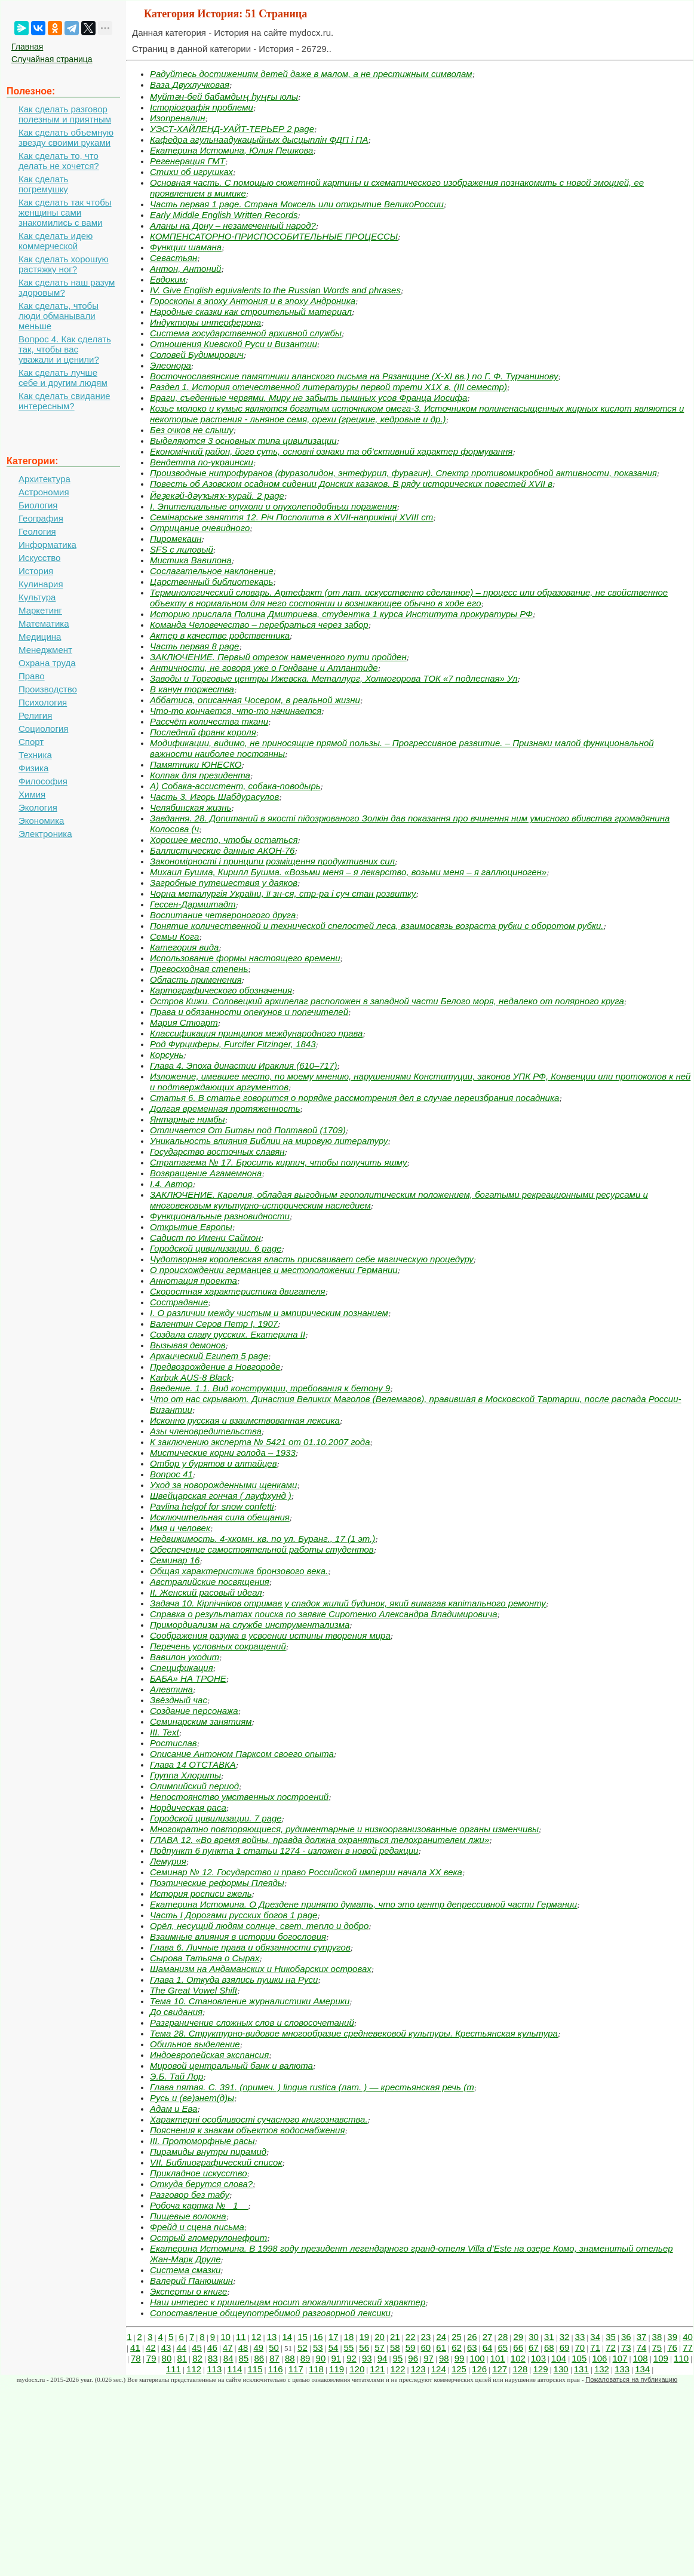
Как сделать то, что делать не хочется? (59, 161)
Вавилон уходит (184, 1657)
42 (151, 2347)
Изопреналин (177, 118)
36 (626, 2337)
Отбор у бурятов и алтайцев (213, 1463)
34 (595, 2337)
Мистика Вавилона (191, 560)
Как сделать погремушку (43, 184)
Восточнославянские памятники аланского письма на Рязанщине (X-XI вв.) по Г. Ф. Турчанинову (354, 376)
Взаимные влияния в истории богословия (238, 1936)
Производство (48, 689)
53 (318, 2347)
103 (538, 2358)
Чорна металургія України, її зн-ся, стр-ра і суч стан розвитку (283, 893)
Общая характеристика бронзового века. (239, 1571)
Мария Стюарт (184, 1022)
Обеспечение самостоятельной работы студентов (262, 1549)
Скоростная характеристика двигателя (237, 1291)
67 (534, 2347)
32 (565, 2337)
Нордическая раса (188, 1807)
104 (558, 2358)
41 (135, 2347)
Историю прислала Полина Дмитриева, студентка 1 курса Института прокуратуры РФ (341, 614)
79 (151, 2358)
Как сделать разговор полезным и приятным (65, 114)
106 (599, 2358)
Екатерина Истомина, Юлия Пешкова (231, 150)
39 (672, 2337)
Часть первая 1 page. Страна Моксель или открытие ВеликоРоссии (297, 204)
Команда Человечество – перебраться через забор (259, 625)
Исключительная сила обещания (220, 1517)
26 (472, 2337)
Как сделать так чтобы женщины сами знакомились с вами (65, 212)
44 (181, 2347)
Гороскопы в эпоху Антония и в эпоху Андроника (252, 301)
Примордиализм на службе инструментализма (249, 1625)
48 (243, 2347)
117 (295, 2369)
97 (428, 2358)
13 (272, 2337)
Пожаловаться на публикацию (631, 2379)
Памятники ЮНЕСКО (196, 764)
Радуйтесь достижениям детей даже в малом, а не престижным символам (311, 74)
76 (672, 2347)
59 (411, 2347)
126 (479, 2369)
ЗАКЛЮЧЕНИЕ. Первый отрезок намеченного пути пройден (278, 657)
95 (398, 2358)
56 (364, 2347)
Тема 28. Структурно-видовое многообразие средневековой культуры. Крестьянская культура (354, 2033)
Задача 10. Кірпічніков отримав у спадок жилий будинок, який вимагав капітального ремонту (348, 1603)
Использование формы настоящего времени (245, 958)
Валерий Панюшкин (191, 2281)
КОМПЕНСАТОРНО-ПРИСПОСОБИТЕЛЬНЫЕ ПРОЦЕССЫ (274, 236)
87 (274, 2358)
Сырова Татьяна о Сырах (204, 1958)
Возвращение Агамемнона (206, 1173)
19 (364, 2337)
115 (255, 2369)
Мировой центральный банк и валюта (231, 2065)
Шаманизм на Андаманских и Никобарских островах (260, 1969)
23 (426, 2337)
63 (472, 2347)
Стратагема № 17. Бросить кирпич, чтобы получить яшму (278, 1162)
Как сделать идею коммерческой (56, 241)
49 (258, 2347)
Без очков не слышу (192, 430)
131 (581, 2369)
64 (488, 2347)
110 (681, 2358)
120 (356, 2369)
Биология (38, 505)
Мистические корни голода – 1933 (223, 1453)
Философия (43, 781)
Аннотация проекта (193, 1280)
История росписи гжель (201, 1893)
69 (565, 2347)
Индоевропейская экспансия (209, 2055)
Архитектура (44, 479)
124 (438, 2369)
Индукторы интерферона (205, 322)
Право (32, 676)
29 (518, 2337)
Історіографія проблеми (201, 107)
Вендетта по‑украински (201, 462)
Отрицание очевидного (200, 528)
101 (497, 2358)
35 (611, 2337)
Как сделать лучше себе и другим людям (63, 377)
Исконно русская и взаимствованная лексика (245, 1420)
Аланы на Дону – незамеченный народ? (233, 225)
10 (225, 2337)
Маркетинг (40, 610)
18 (349, 2337)
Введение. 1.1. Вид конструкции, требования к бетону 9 (270, 1388)
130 (561, 2369)
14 (287, 2337)
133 (622, 2369)
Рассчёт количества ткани (209, 721)
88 (290, 2358)
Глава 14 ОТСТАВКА (193, 1764)
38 (657, 2337)
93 (367, 2358)
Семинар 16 (174, 1560)
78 (136, 2358)
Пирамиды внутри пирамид (208, 2151)
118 (316, 2369)
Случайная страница (52, 59)
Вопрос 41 (171, 1474)
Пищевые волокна (188, 2216)
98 (444, 2358)
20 (379, 2337)
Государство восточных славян (217, 1151)
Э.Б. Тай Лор (176, 2076)
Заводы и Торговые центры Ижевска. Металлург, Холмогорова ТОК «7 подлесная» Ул (334, 678)
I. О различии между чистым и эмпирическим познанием (269, 1313)
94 (382, 2358)
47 (228, 2347)
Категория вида (184, 947)
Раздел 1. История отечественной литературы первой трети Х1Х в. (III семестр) (328, 387)
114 (234, 2369)
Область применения (196, 979)
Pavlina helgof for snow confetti (212, 1506)
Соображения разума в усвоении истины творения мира (270, 1635)
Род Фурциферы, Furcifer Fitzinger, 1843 (232, 1044)
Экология (38, 807)
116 (275, 2369)
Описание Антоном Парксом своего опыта (242, 1754)
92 (351, 2358)
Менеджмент (45, 650)
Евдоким (168, 279)
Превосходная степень (199, 969)
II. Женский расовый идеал (206, 1592)
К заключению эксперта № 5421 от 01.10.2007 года (260, 1442)
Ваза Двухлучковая (189, 84)
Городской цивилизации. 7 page (216, 1818)
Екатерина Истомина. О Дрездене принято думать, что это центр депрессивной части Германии (363, 1904)
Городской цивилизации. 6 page (216, 1248)
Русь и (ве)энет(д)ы (192, 2098)
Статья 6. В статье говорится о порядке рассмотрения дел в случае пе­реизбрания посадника (354, 1098)
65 (503, 2347)
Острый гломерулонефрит (208, 2237)
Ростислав (173, 1743)
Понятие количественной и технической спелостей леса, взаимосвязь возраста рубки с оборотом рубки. (377, 926)
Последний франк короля (203, 732)
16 (318, 2337)
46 (212, 2347)
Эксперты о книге (188, 2291)
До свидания (176, 2012)
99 (460, 2358)
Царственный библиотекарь (212, 581)
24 (441, 2337)
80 (167, 2358)
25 (457, 2337)
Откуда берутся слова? (201, 2184)
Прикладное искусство (198, 2173)
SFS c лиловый (181, 549)
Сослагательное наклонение (212, 571)
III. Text (164, 1732)
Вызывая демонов (188, 1345)
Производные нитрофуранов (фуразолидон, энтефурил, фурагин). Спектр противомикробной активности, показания (403, 473)
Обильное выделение (195, 2044)
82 (197, 2358)
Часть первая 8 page (194, 646)
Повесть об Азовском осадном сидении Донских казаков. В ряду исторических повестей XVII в (351, 484)
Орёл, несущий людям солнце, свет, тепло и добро (259, 1926)
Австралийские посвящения (209, 1582)
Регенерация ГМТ (187, 161)
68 (549, 2347)
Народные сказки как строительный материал (251, 311)
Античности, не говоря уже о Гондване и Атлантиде (264, 668)
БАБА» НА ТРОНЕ (188, 1678)
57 (379, 2347)
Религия (35, 715)
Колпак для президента (200, 775)
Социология (43, 728)
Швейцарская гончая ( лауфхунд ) (220, 1496)
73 (626, 2347)
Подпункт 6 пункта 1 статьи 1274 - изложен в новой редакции (284, 1850)
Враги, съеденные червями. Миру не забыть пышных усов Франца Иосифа (308, 397)
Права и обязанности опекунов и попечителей (249, 1012)
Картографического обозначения (221, 990)
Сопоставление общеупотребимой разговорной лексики (270, 2313)
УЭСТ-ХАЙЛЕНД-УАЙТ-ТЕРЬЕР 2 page (232, 129)
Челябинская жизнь (190, 807)
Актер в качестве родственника (220, 635)
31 (549, 2337)
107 (620, 2358)
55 (349, 2347)
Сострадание (179, 1302)
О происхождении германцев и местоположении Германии (274, 1270)
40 (688, 2337)
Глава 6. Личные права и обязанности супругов (250, 1947)
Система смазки (185, 2270)
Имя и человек (180, 1528)
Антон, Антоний (185, 268)
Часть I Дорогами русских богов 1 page (233, 1915)
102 (518, 2358)
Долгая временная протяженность (225, 1108)
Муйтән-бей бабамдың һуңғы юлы (224, 96)
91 (336, 2358)
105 (579, 2358)
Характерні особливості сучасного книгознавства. (259, 2119)
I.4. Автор (171, 1184)
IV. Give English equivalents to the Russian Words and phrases (275, 290)
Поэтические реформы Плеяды (217, 1883)
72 (611, 2347)
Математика (44, 623)
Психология (43, 702)
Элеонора (170, 365)
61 (441, 2347)
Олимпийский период (194, 1786)
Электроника (45, 834)
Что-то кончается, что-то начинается (235, 711)
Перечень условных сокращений (218, 1646)
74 (642, 2347)
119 (336, 2369)
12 (256, 2337)
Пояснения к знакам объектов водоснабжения (247, 2130)
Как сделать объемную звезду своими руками (66, 137)
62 (457, 2347)
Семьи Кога (174, 936)
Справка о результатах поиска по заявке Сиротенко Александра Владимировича (324, 1614)
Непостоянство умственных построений (239, 1797)
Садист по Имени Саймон (205, 1237)
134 (642, 2369)
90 (321, 2358)
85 (244, 2358)
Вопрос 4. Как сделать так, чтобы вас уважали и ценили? (65, 349)
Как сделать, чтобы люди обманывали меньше (59, 315)
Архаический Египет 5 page (209, 1356)
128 (519, 2369)
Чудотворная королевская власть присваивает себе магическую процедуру (312, 1259)
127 (499, 2369)
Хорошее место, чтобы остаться (223, 840)
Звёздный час (178, 1700)
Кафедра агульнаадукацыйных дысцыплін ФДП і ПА (259, 139)
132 (601, 2369)
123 (418, 2369)
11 (241, 2337)
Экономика (41, 820)
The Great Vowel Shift (193, 1990)
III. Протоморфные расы (202, 2141)
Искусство (39, 558)
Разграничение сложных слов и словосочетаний (252, 2022)
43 (166, 2347)
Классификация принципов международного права (256, 1033)
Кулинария (41, 584)
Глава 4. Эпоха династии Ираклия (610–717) (243, 1065)
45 (197, 2347)
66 (518, 2347)
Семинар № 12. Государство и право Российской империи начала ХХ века (306, 1872)
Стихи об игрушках (191, 172)
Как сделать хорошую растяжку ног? (64, 264)
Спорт (31, 742)
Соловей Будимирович (197, 354)
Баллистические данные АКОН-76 (222, 850)
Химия (32, 794)
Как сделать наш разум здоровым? (67, 287)
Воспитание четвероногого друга (223, 915)
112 (193, 2369)
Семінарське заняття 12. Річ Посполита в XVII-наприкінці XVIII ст (291, 517)
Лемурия (168, 1861)
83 (213, 2358)
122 (397, 2369)
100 (477, 2358)
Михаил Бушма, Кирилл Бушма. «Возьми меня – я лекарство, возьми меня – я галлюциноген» (348, 872)
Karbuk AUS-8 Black (190, 1377)
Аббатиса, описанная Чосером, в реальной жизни (255, 700)
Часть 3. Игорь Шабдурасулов (214, 797)
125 (459, 2369)
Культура (37, 597)
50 (274, 2347)
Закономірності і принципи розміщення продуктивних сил (272, 861)
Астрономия (44, 492)
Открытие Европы (191, 1227)
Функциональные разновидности (220, 1216)
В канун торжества (192, 689)
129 (540, 2369)
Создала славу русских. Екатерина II (227, 1334)
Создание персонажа (194, 1711)
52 (302, 2347)
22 (411, 2337)
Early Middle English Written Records (224, 215)
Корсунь (167, 1055)
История (36, 571)
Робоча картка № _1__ (199, 2205)
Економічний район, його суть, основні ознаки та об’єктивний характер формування (331, 451)
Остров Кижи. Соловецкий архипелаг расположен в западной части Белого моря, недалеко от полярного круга (387, 1001)
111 (173, 2369)
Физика (33, 768)
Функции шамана (186, 247)
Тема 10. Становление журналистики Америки (249, 2001)
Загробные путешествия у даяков (223, 883)
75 (657, 2347)
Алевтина (171, 1689)
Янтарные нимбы (187, 1119)
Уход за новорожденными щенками (223, 1485)
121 (377, 2369)
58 (395, 2347)
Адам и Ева (173, 2108)
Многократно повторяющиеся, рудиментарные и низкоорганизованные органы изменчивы (344, 1829)
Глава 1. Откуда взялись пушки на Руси (234, 1979)
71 (595, 2347)
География (41, 518)
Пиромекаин (176, 538)
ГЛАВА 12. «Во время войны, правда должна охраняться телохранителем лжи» (319, 1840)
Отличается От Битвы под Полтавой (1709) (248, 1130)
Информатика (47, 544)
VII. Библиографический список (216, 2162)
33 (580, 2337)
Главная (27, 46)
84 (228, 2358)
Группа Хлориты (185, 1775)
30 (534, 2337)
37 (642, 2337)
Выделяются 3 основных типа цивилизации (243, 441)
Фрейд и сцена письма (197, 2227)
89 (305, 2358)
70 (580, 2347)
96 (413, 2358)
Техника (35, 755)
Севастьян (173, 258)
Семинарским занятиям (201, 1721)
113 (214, 2369)
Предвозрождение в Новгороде (215, 1366)
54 (333, 2347)
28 (503, 2337)
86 (259, 2358)
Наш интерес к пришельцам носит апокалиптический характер (287, 2302)
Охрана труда (47, 663)
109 (660, 2358)
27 (488, 2337)
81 (182, 2358)
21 (395, 2337)
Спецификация (181, 1668)
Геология (37, 531)
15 (302, 2337)
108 (640, 2358)
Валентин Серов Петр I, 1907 (214, 1323)
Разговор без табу (189, 2194)
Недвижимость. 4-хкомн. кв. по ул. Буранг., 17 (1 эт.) (262, 1539)
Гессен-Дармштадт (193, 904)
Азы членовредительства (206, 1431)
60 (426, 2347)
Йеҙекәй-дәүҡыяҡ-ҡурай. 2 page (217, 495)
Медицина (40, 636)
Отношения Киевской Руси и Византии (233, 344)
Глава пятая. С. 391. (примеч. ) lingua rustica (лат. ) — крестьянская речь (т (312, 2087)
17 (333, 2337)
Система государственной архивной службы (246, 333)
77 (688, 2347)
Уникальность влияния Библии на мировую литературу (269, 1141)
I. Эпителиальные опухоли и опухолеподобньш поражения (273, 506)
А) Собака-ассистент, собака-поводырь (235, 786)
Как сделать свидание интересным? (64, 401)
